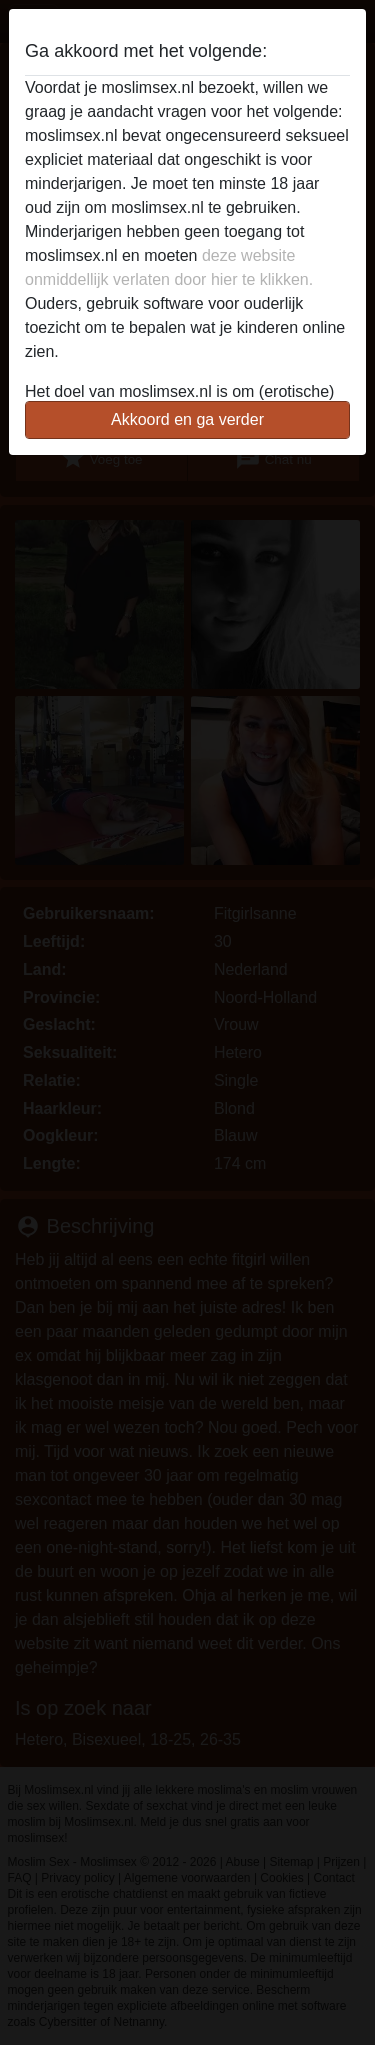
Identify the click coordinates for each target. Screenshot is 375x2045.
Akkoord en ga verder (187, 419)
